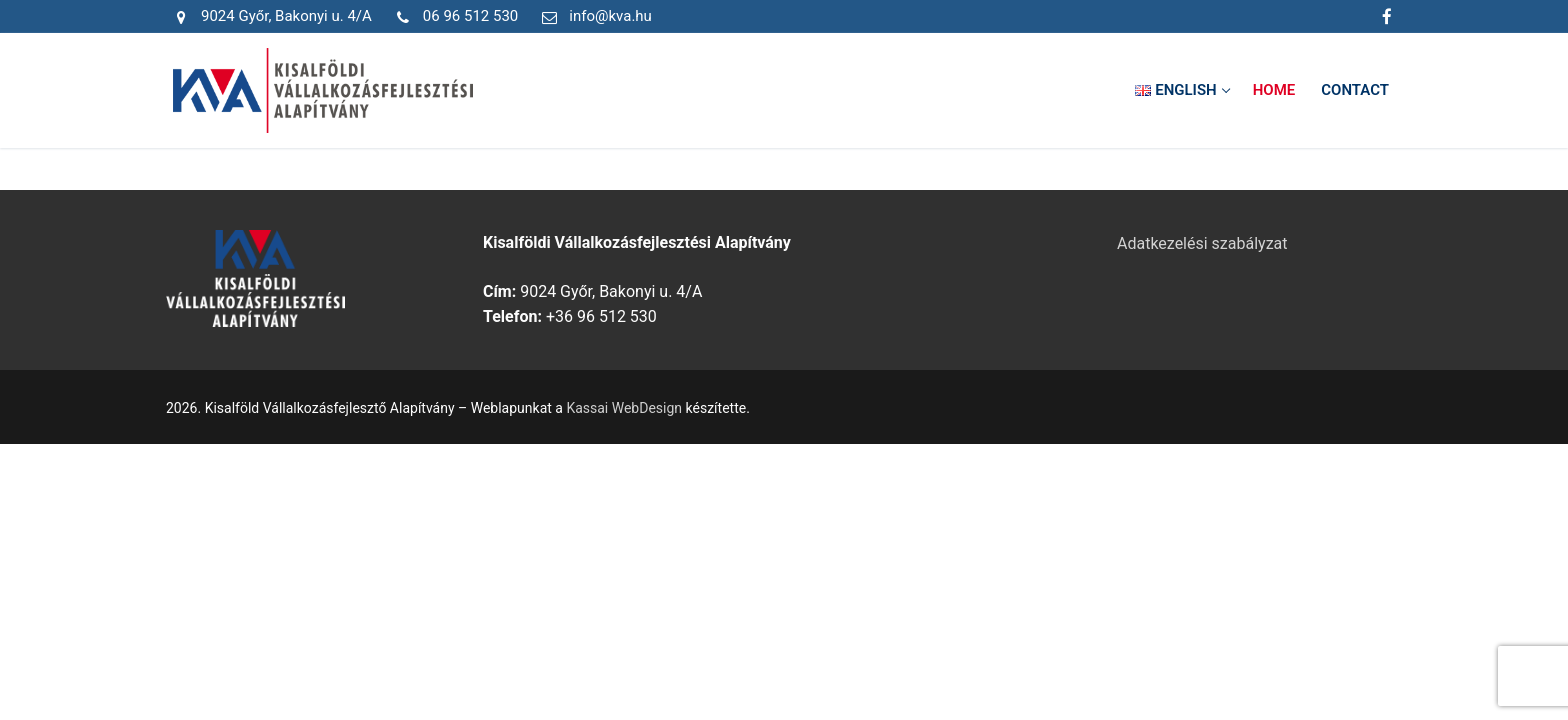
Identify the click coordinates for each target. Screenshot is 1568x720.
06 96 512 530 (453, 17)
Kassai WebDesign (624, 408)
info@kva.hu (593, 17)
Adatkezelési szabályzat (1202, 243)
